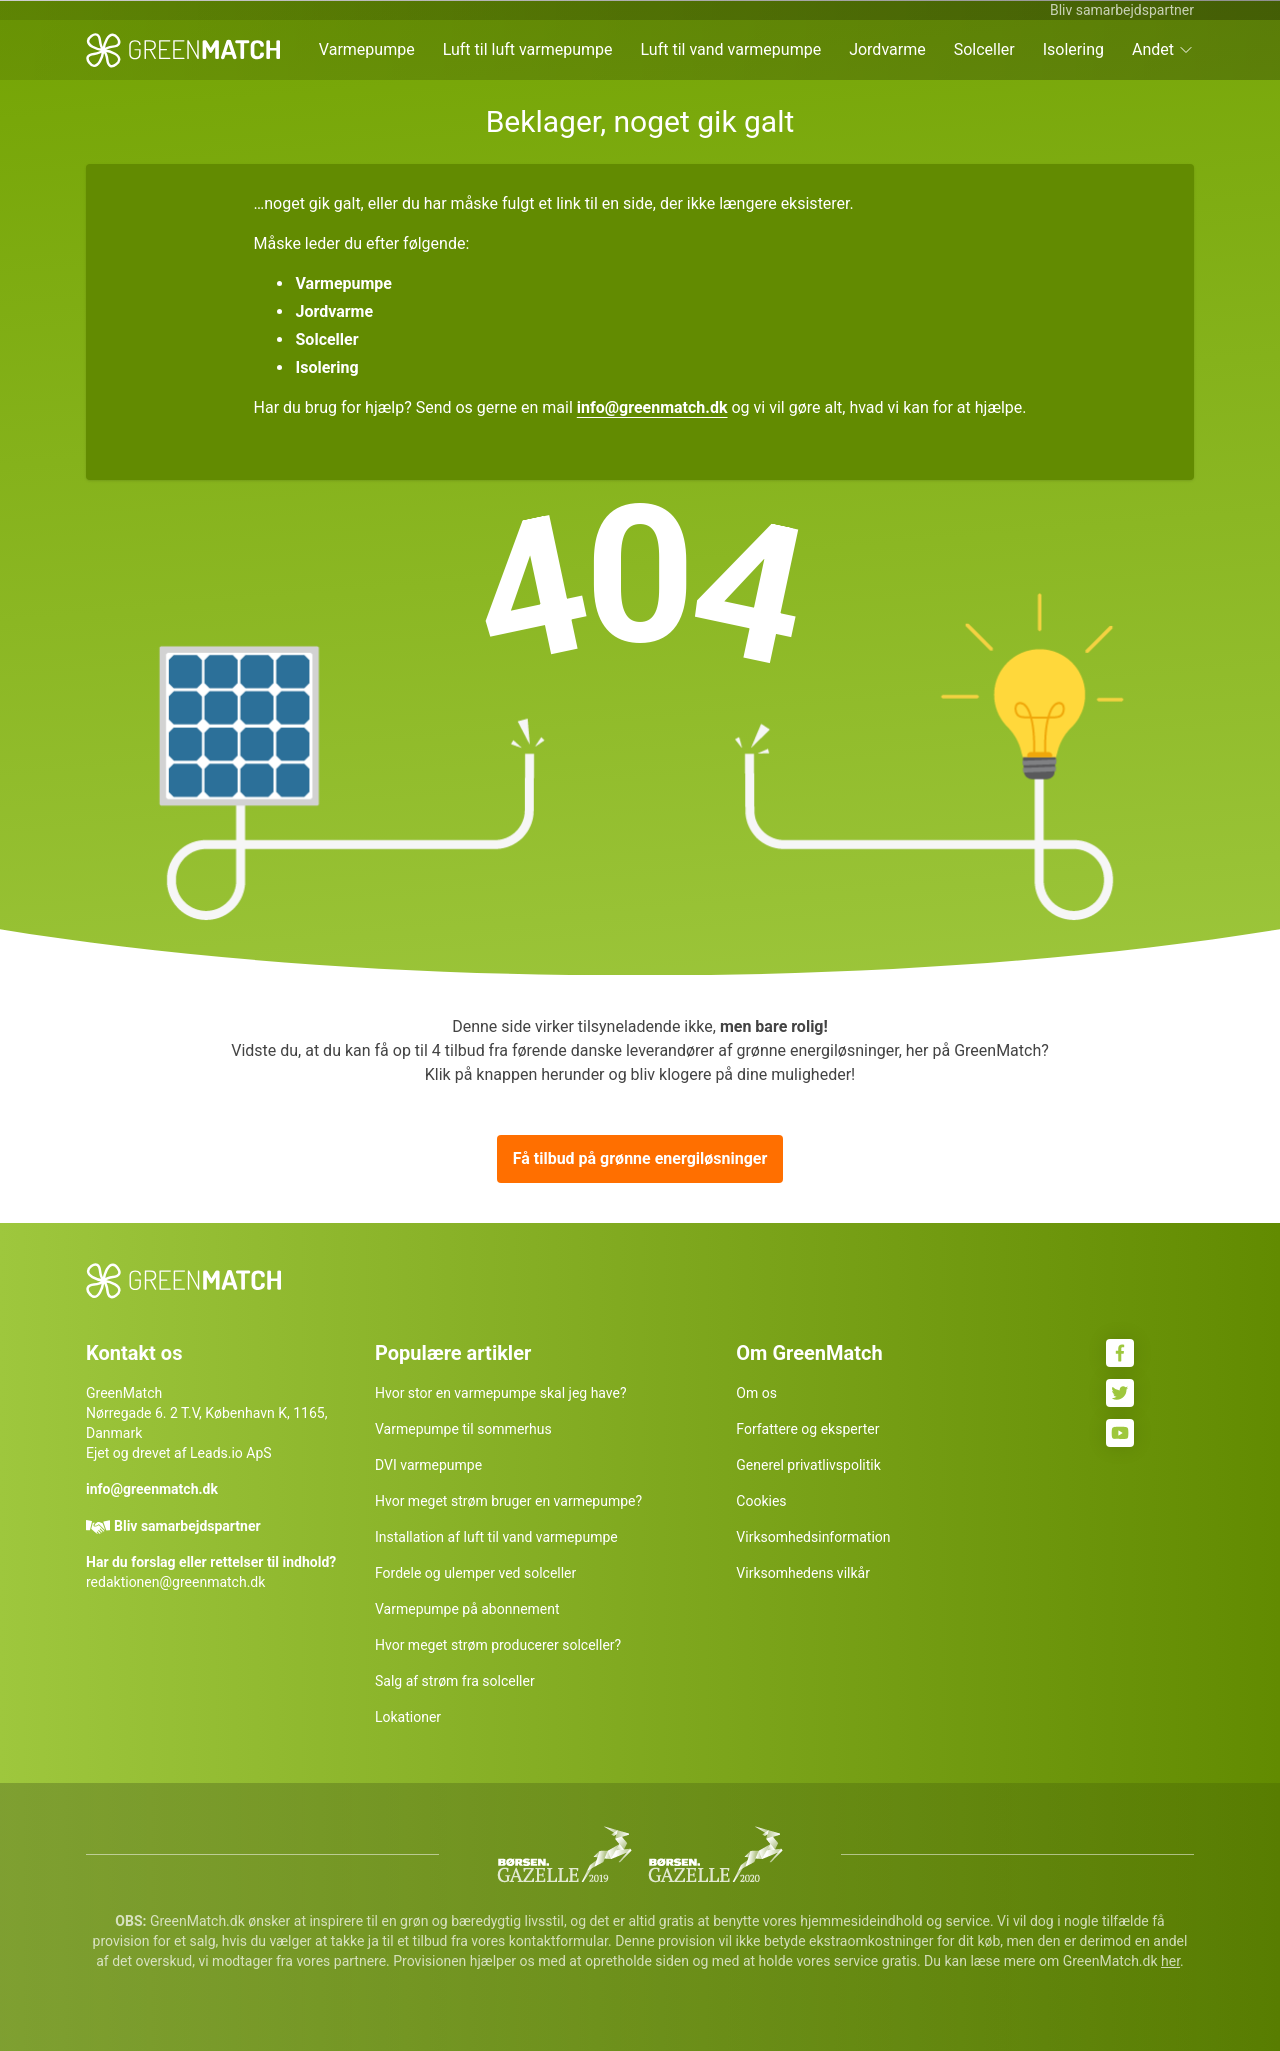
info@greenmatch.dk (652, 407)
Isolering (1073, 49)
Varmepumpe (367, 49)
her (1170, 1961)
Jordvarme (887, 49)
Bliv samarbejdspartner (1122, 10)
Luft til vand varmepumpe (731, 49)
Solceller (984, 49)
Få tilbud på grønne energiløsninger (640, 1158)
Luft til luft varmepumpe (528, 49)
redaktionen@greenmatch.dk (175, 1582)
